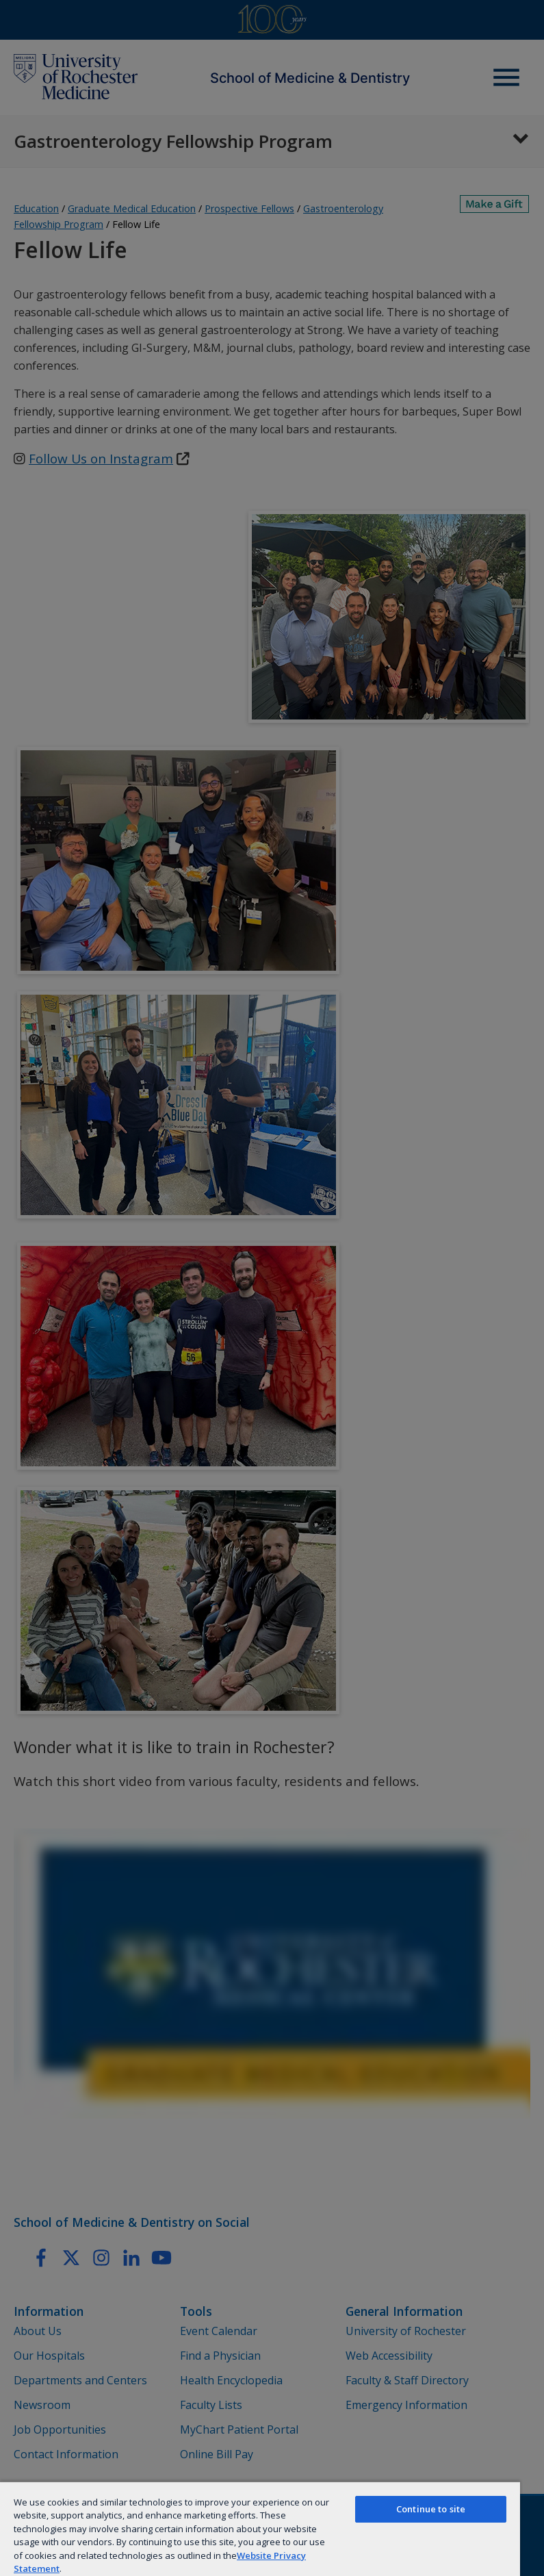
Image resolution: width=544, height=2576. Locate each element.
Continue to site (430, 2509)
